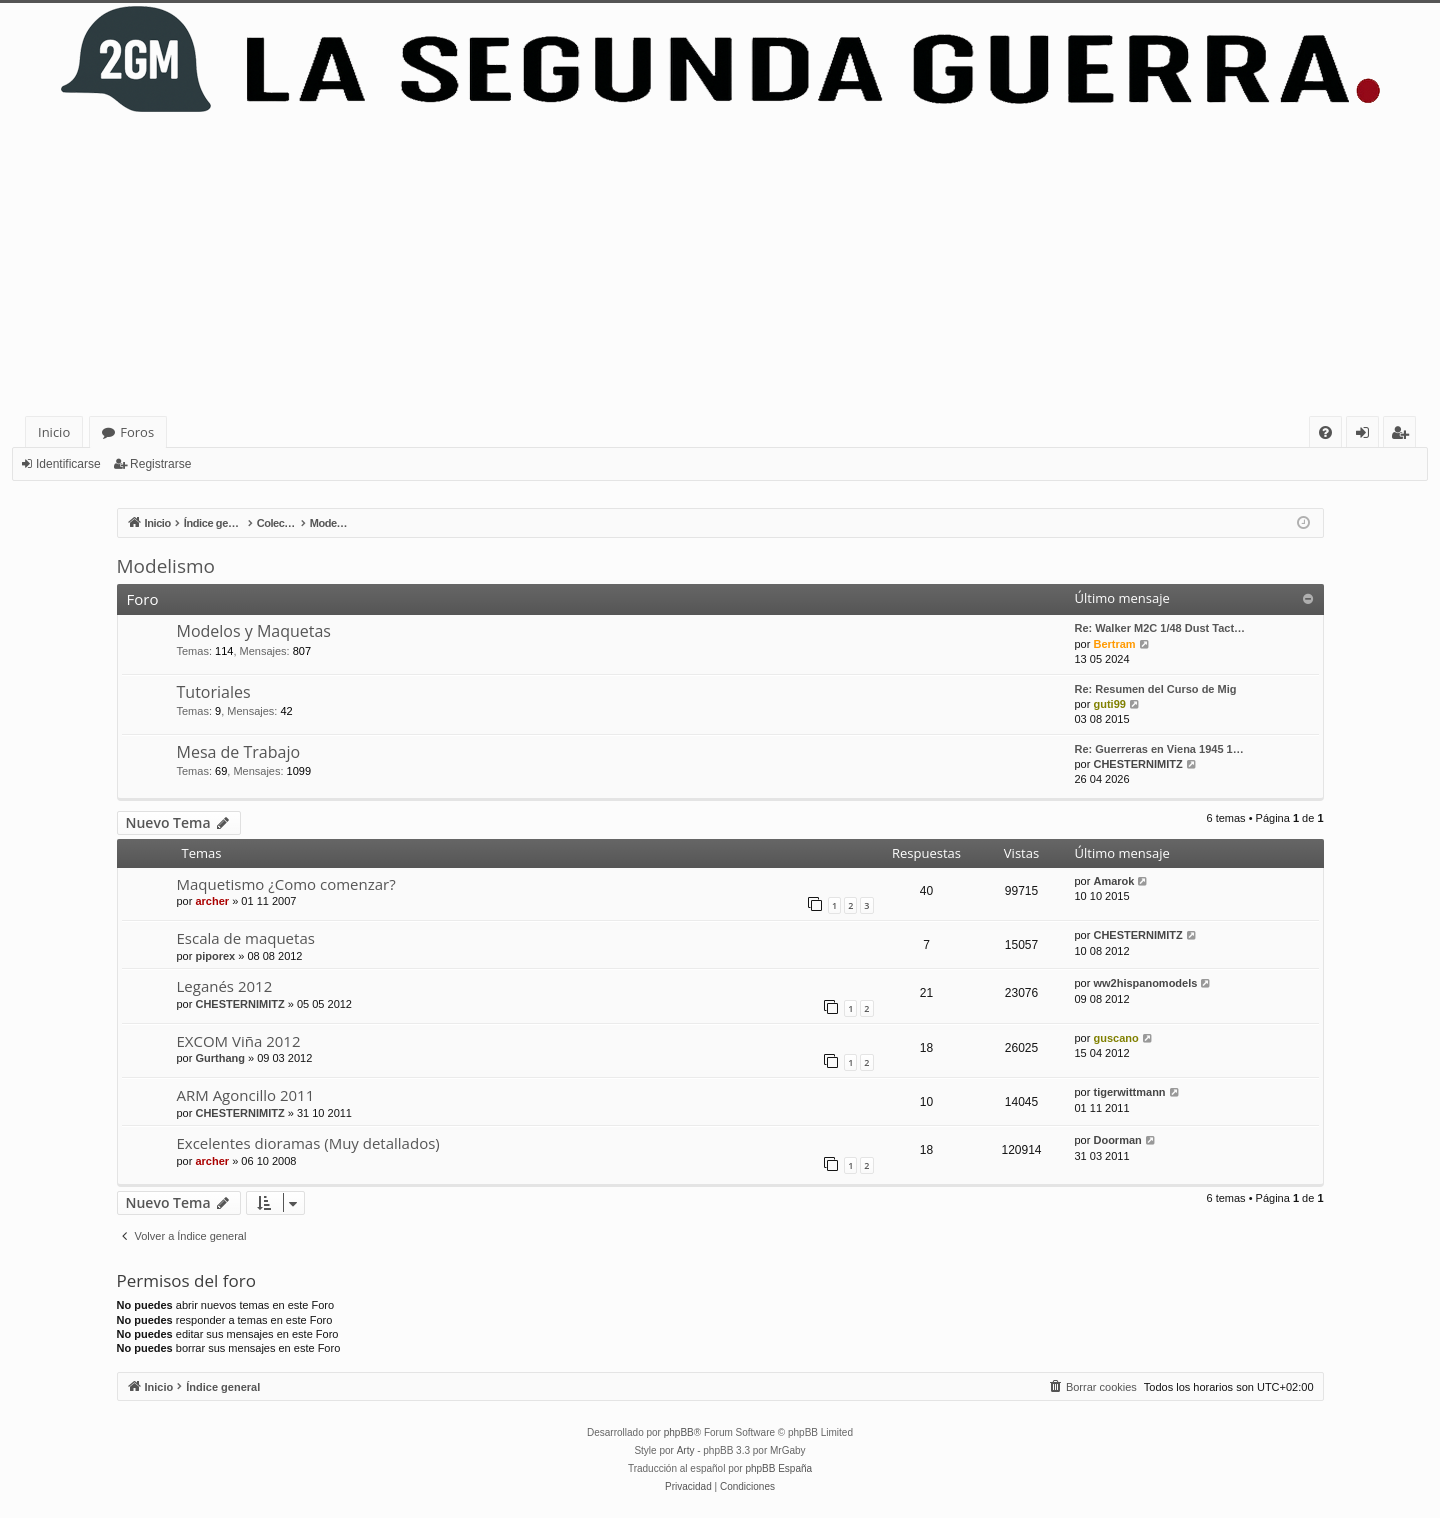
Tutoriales (214, 692)
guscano (1115, 1038)
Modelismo (166, 566)
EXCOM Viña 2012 (239, 1041)
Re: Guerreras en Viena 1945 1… (1159, 749)
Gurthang (220, 1058)
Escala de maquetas (246, 938)
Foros (137, 432)
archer (212, 901)
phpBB (679, 1432)
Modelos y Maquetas (254, 631)
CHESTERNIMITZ (1137, 764)
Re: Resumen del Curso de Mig (1156, 689)
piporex (215, 956)
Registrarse (160, 464)
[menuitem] (1325, 432)
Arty (686, 1450)
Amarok (1113, 881)
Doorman (1117, 1140)
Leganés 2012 (225, 986)
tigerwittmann (1129, 1092)
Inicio (54, 432)
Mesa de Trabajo (239, 752)
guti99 (1109, 704)
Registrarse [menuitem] (1404, 435)
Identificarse (68, 464)
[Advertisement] (720, 266)
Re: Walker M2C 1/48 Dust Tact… (1160, 628)
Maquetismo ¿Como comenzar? (286, 884)
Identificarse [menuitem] (1367, 435)
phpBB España (778, 1468)
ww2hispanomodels (1145, 983)
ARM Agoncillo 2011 (246, 1095)
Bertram (1114, 644)
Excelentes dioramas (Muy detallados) (308, 1143)
